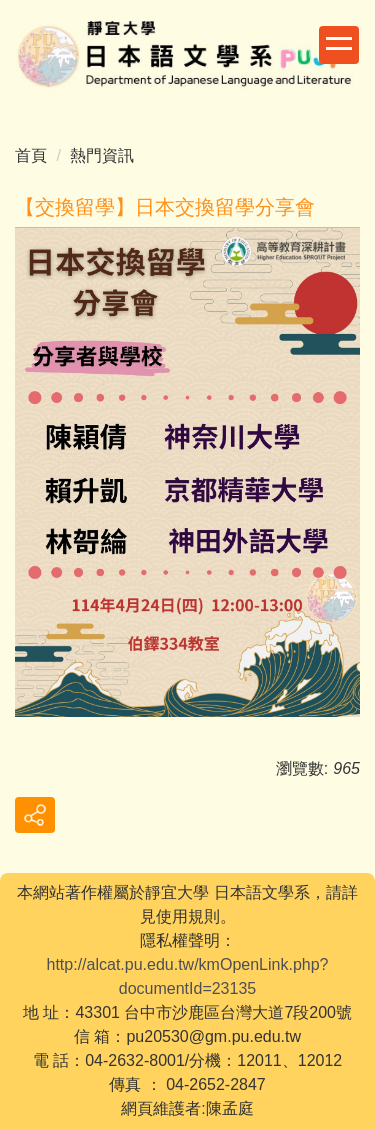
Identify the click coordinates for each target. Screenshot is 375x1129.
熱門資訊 (102, 155)
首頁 (31, 155)
